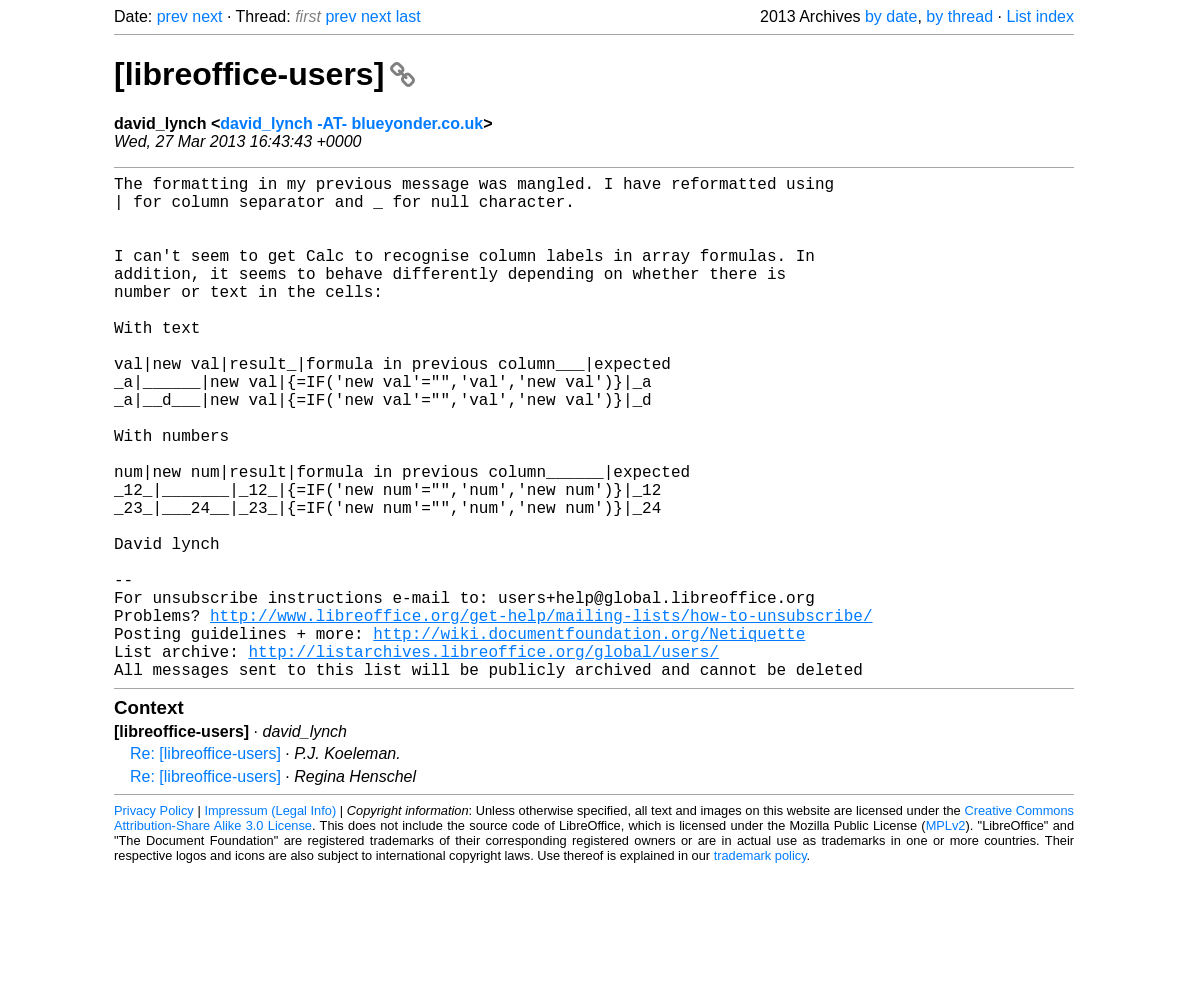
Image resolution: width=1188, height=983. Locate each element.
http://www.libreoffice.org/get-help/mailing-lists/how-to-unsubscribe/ (541, 715)
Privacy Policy (154, 922)
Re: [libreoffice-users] (205, 865)
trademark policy (760, 967)
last (408, 16)
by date (891, 16)
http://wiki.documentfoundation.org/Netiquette (589, 737)
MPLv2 (946, 937)
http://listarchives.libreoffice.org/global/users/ (483, 759)
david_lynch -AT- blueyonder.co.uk (351, 123)
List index (1040, 16)
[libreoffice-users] (264, 74)
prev (172, 16)
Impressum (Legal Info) (270, 922)
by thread (959, 16)
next (207, 16)
